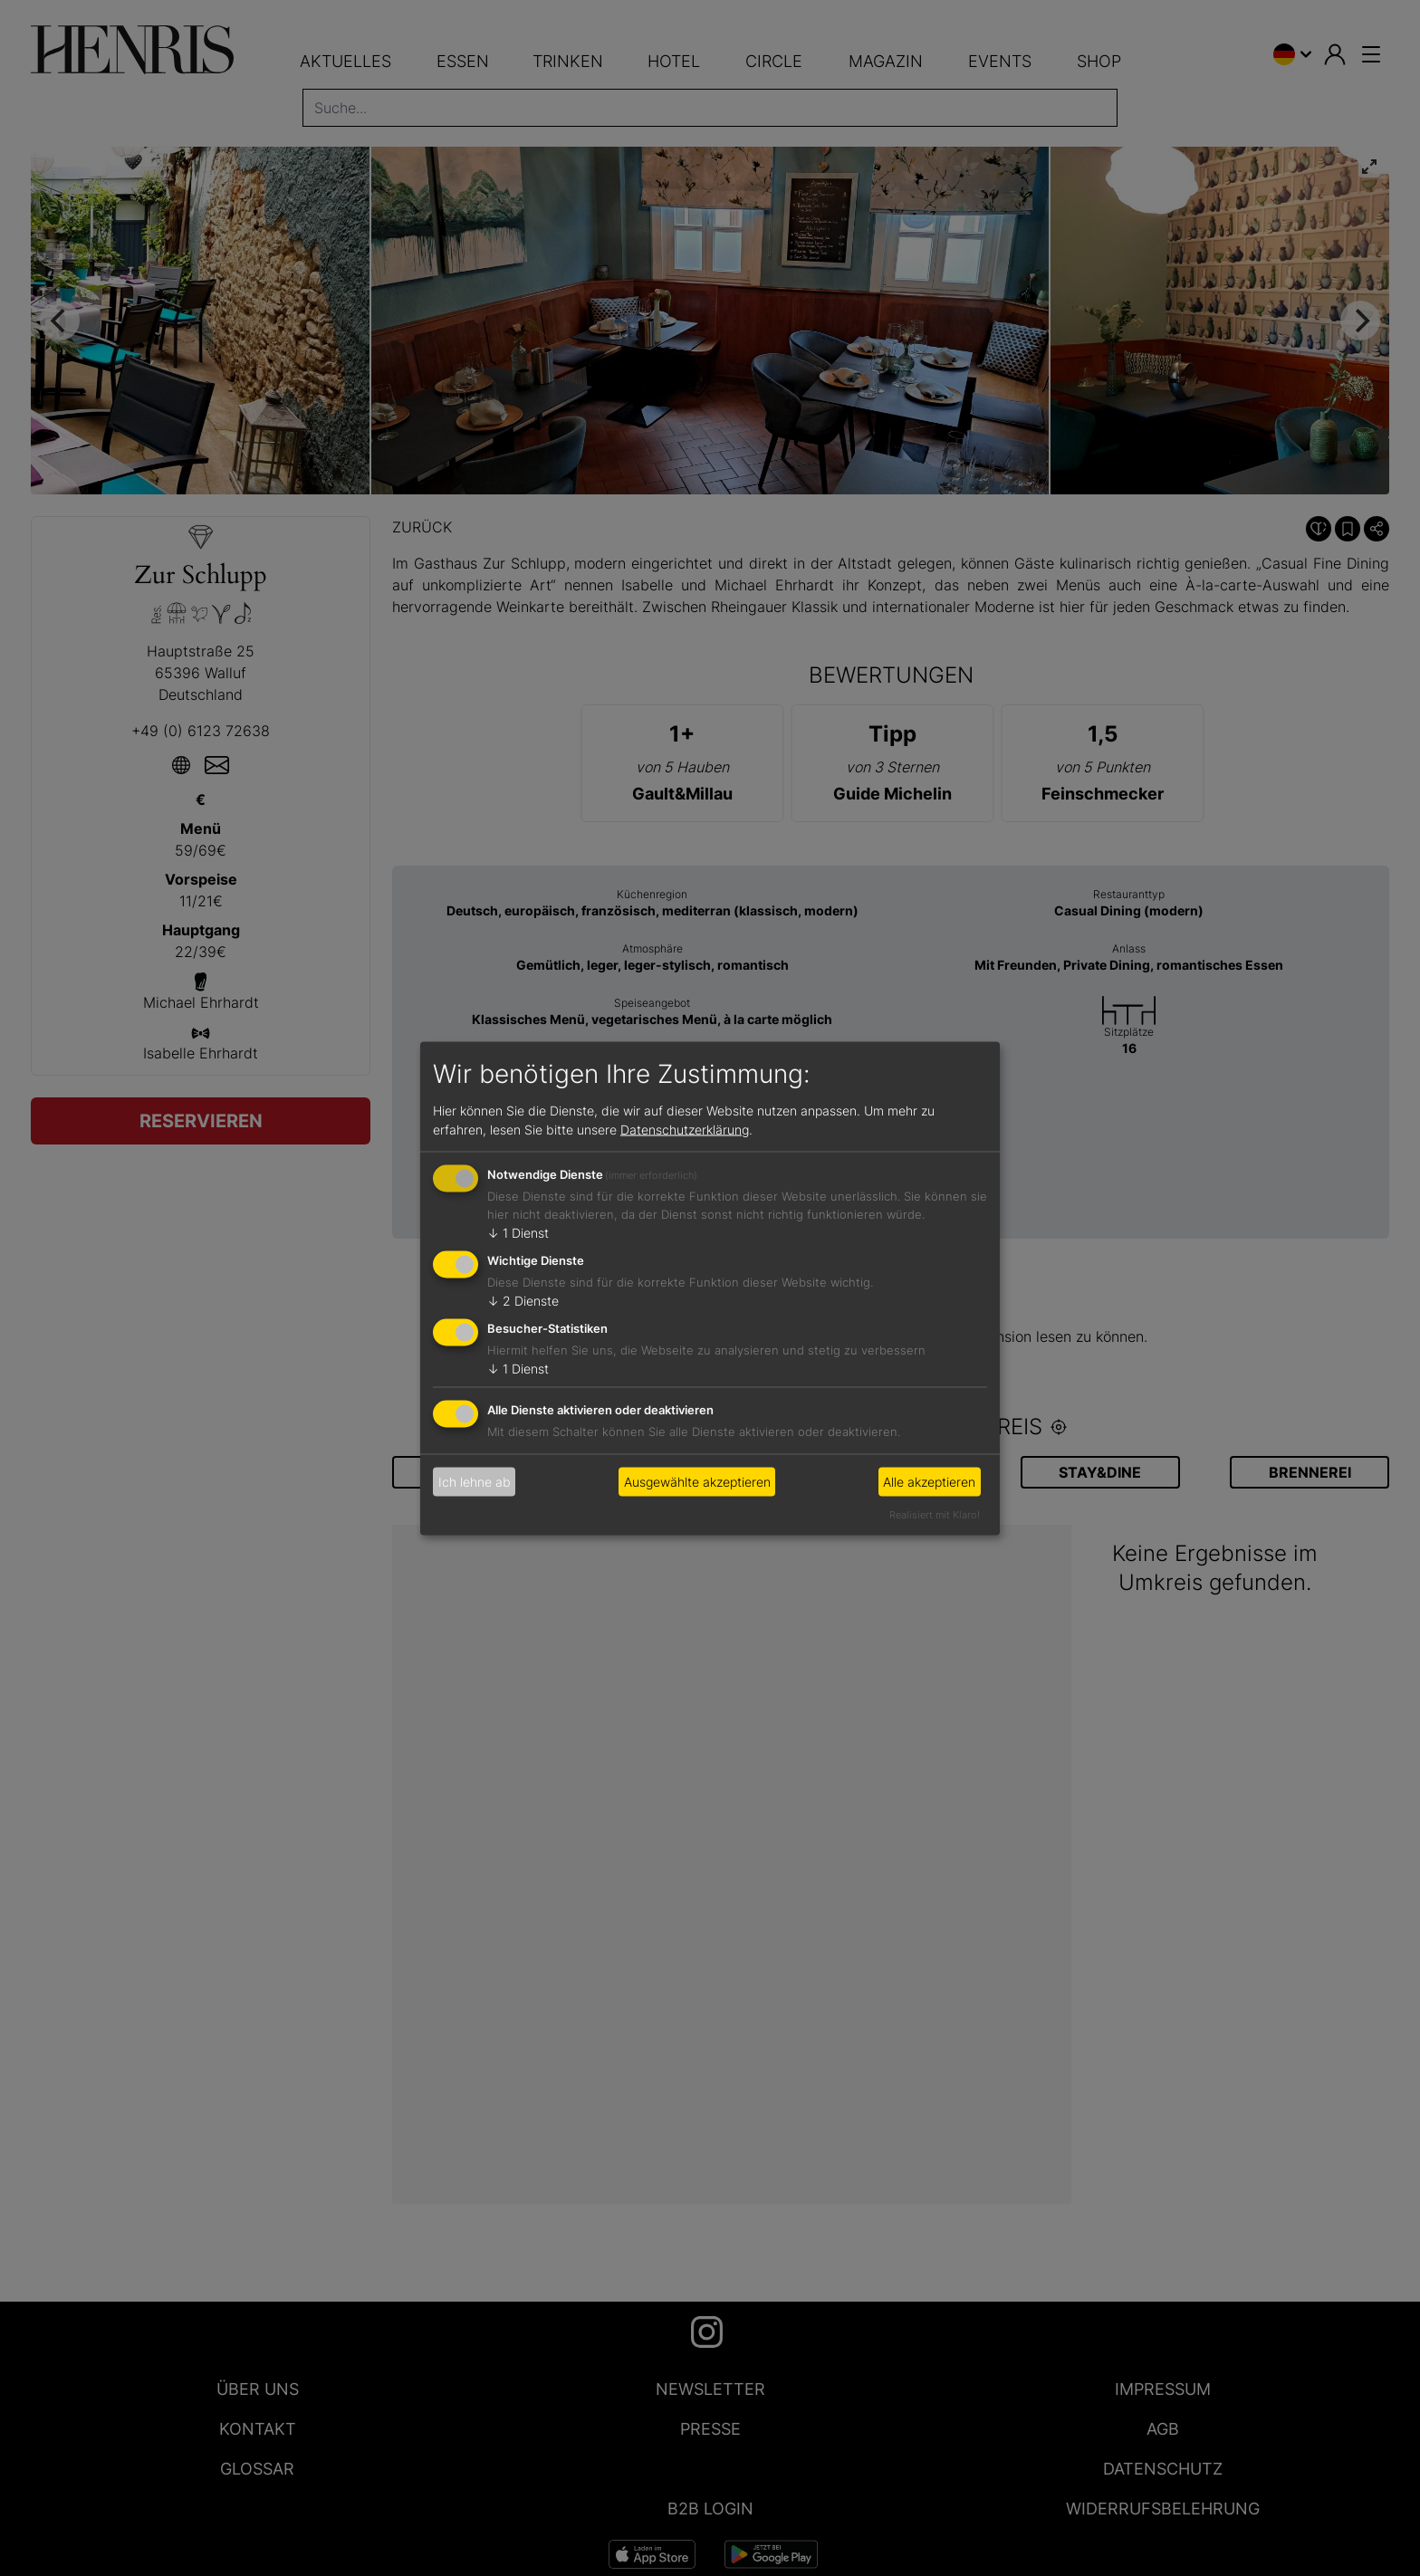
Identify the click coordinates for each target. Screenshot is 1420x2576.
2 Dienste (523, 1300)
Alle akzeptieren (929, 1481)
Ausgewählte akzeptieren (697, 1481)
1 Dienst (518, 1232)
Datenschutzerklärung (684, 1129)
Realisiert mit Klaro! (934, 1514)
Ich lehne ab (474, 1481)
